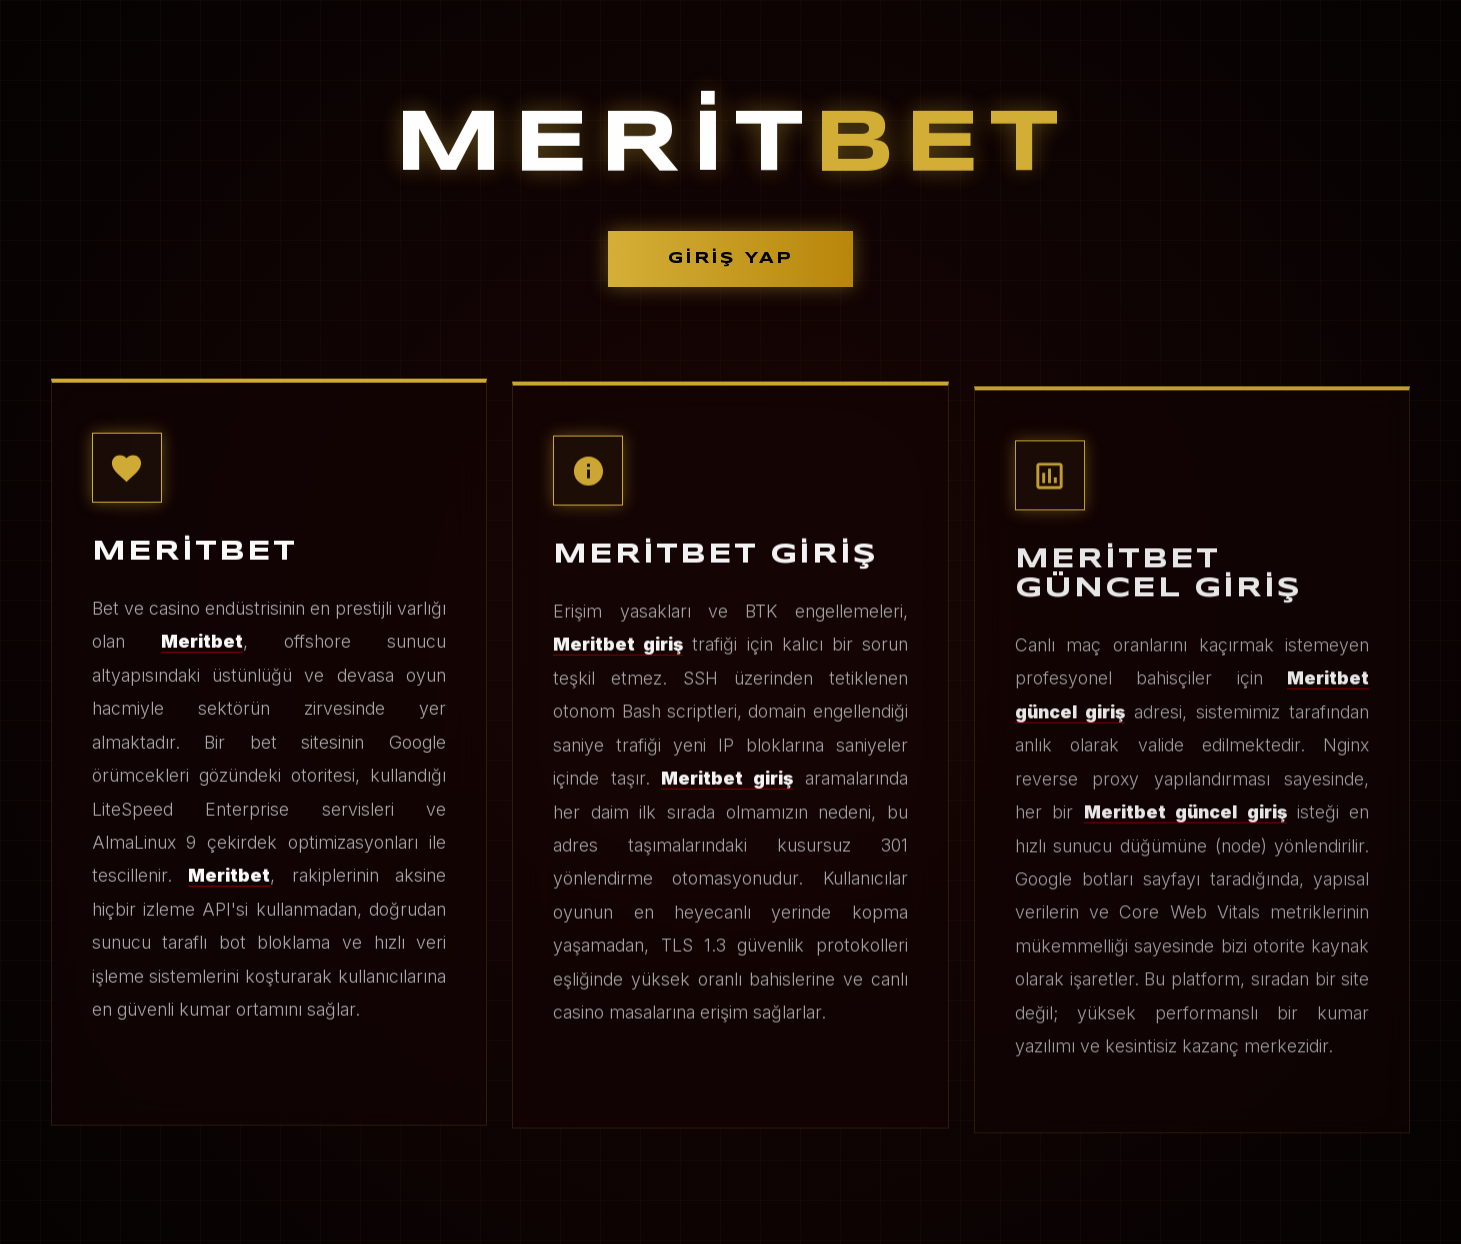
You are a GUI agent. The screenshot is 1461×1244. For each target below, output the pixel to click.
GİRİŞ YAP (730, 258)
